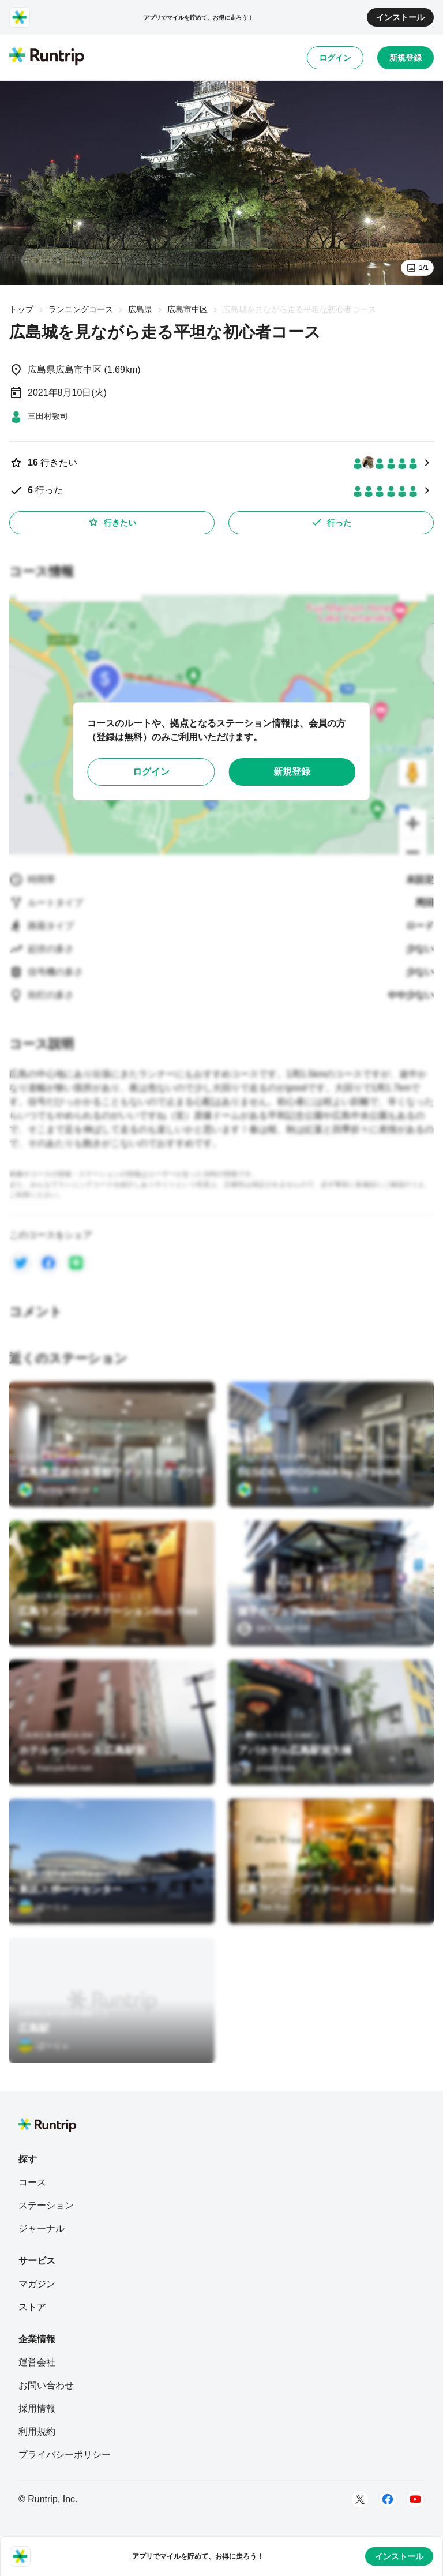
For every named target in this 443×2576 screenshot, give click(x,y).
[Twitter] (360, 2499)
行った (331, 522)
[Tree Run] (44, 1629)
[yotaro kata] (267, 1768)
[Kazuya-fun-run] (55, 1768)
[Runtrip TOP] (46, 57)
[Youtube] (415, 2499)
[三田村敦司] (38, 416)
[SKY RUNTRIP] (274, 1629)
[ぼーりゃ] (43, 1907)
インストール (400, 17)
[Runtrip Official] (58, 1490)
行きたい (112, 522)
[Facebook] (387, 2499)
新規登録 (405, 57)
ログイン (335, 57)
